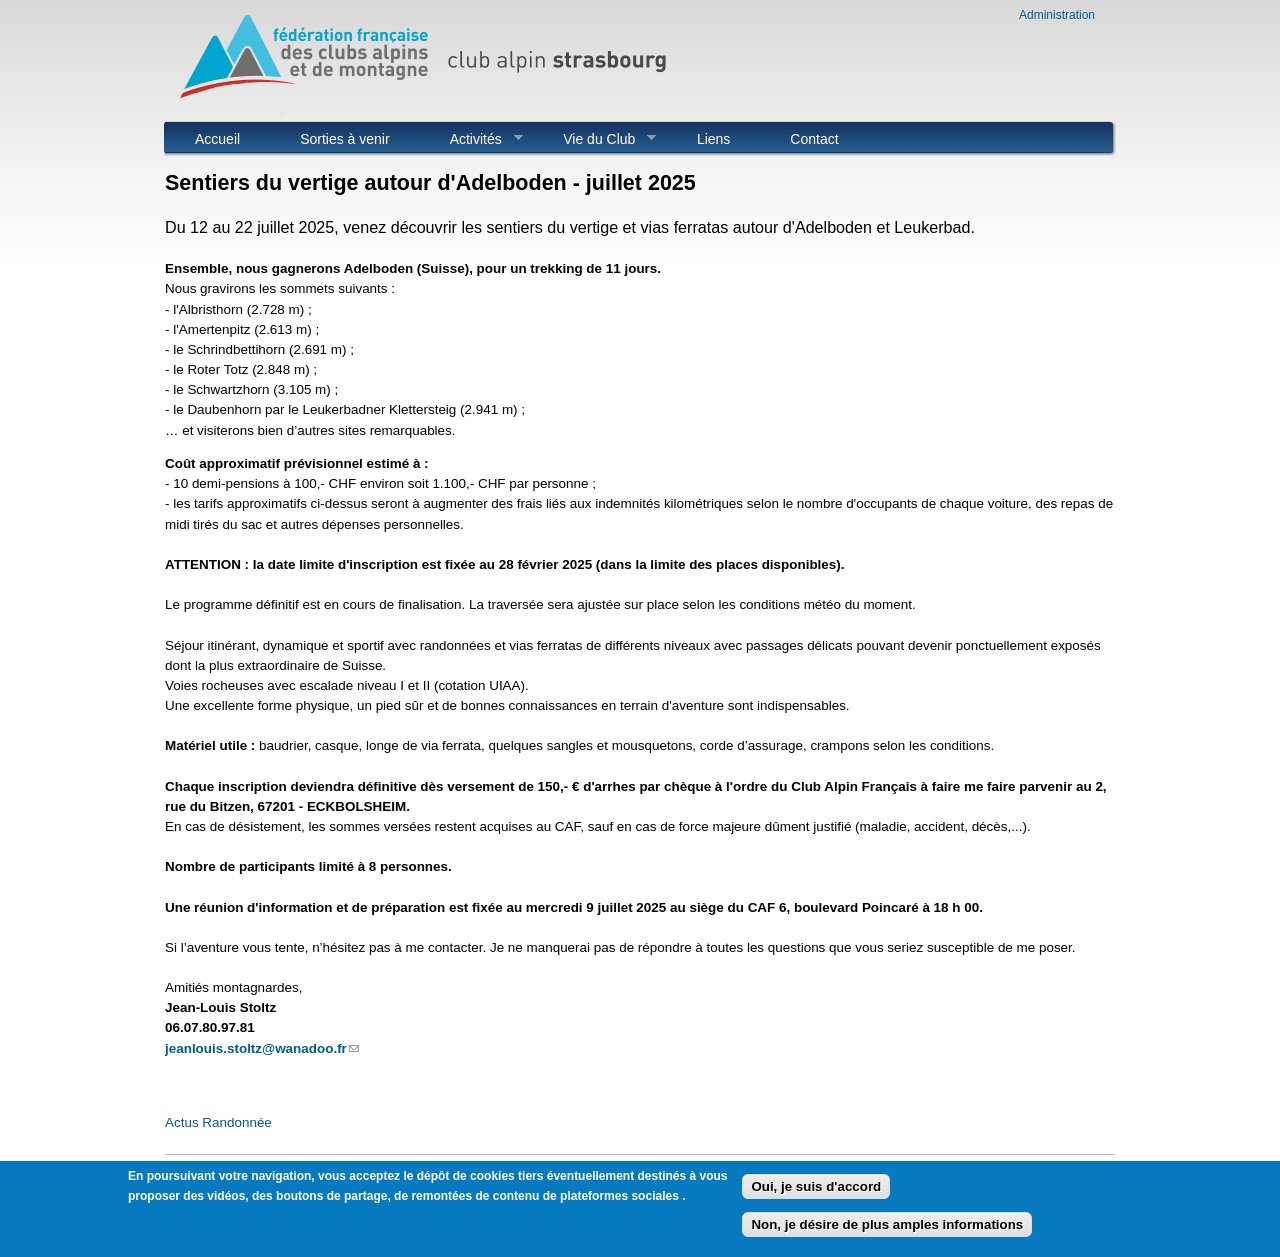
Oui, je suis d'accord (816, 1187)
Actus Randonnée (218, 1122)
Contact (814, 139)
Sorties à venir (344, 139)
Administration (1057, 15)
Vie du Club (594, 139)
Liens (713, 139)
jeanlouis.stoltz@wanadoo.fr (262, 1048)
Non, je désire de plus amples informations (887, 1225)
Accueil (217, 139)
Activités (471, 139)
